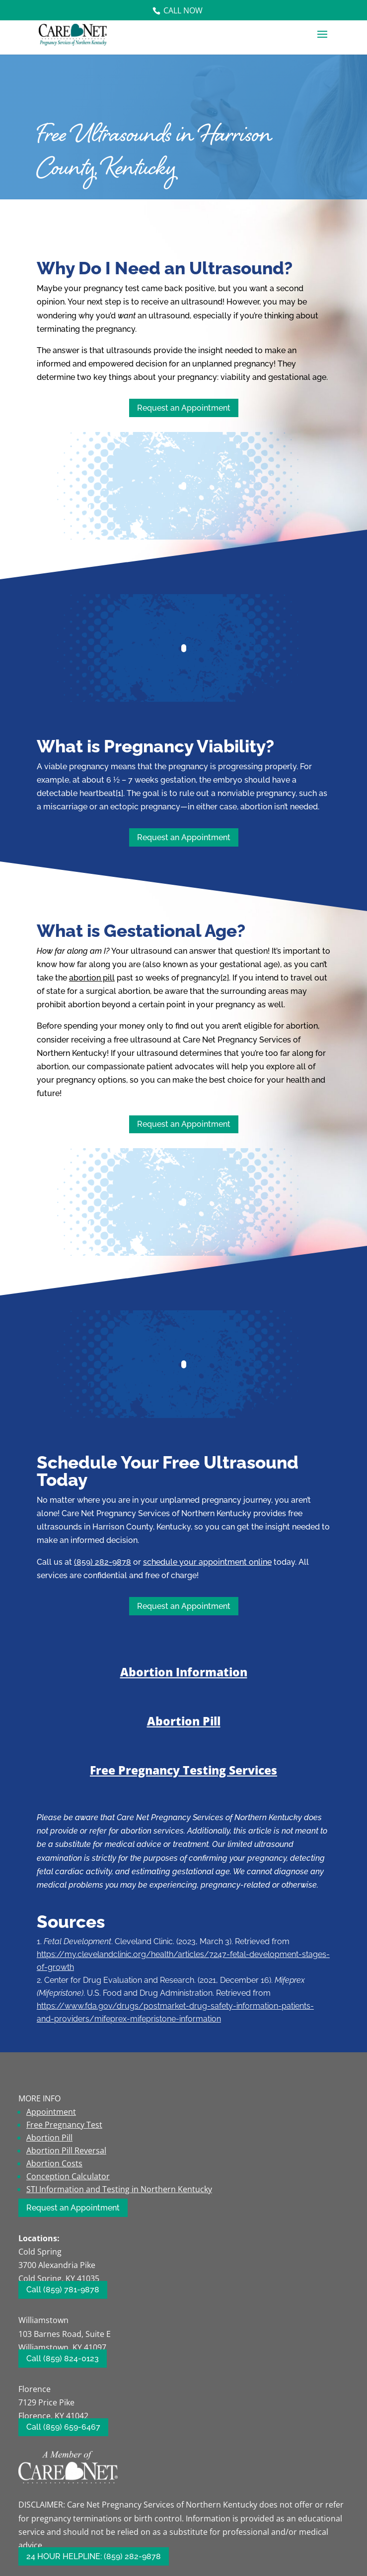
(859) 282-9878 (102, 1562)
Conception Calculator (68, 2176)
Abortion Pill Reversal (66, 2150)
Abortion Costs (54, 2163)
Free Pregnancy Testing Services (183, 1770)
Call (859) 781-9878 (62, 2289)
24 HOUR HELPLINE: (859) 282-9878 (93, 2556)
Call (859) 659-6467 (63, 2427)
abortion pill (92, 977)
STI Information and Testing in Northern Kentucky (119, 2189)
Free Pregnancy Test (64, 2124)
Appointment (51, 2111)
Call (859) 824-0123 (62, 2358)
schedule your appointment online (207, 1562)
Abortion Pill (183, 1721)
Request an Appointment (183, 408)
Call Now (183, 10)
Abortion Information (183, 1672)
